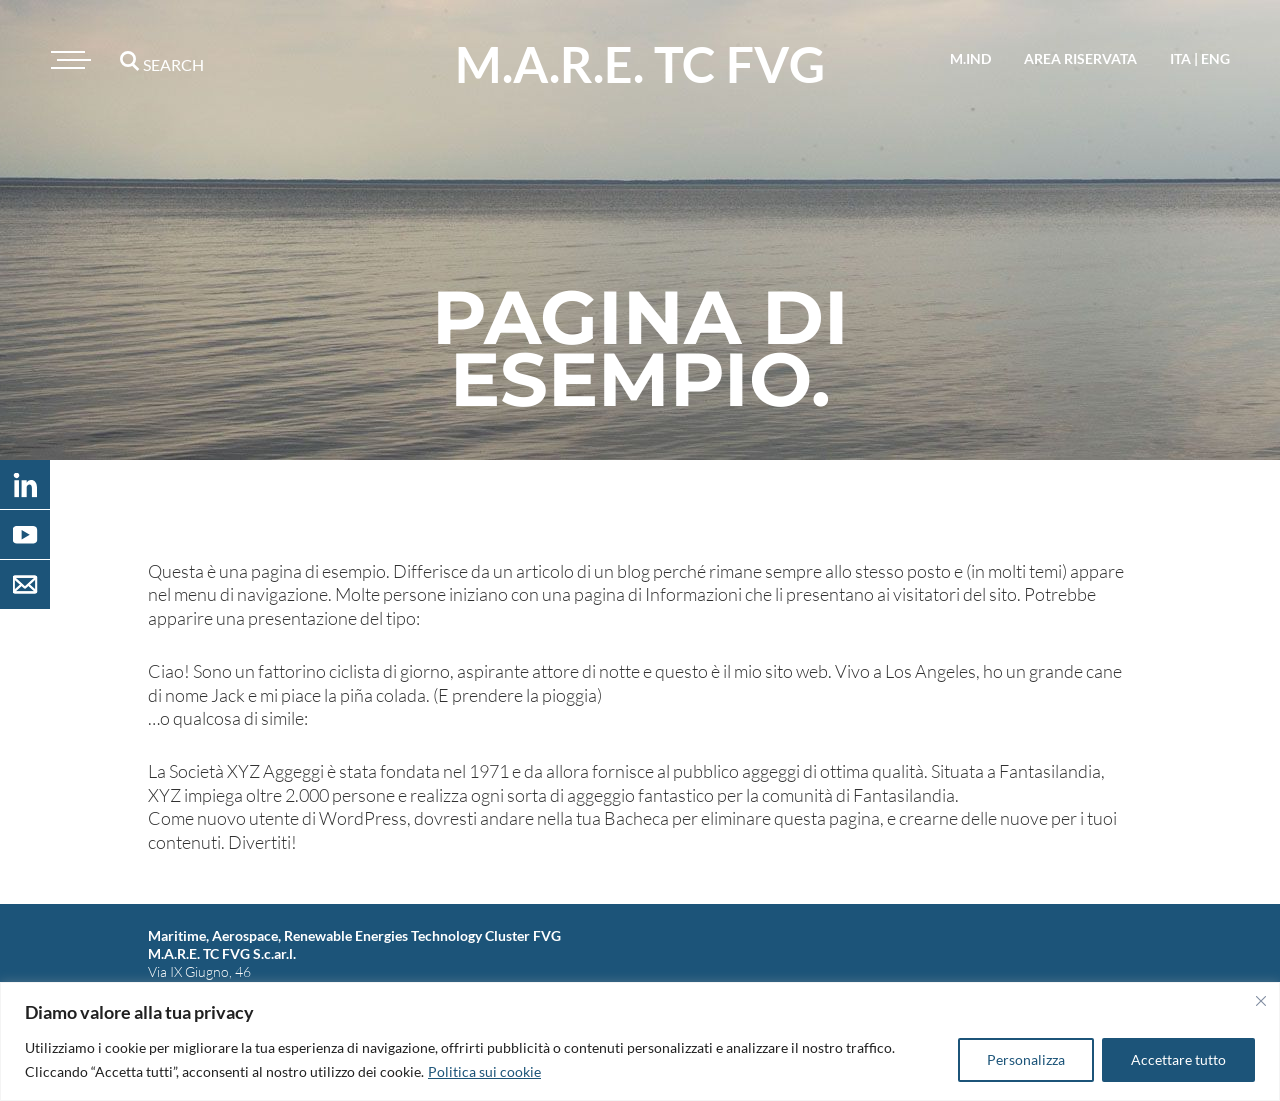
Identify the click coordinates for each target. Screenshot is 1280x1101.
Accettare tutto (1178, 1059)
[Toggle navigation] (68, 60)
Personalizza (1026, 1059)
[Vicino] (1261, 1001)
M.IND (970, 58)
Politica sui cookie (484, 1071)
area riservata (1080, 58)
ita (1180, 58)
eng (1215, 58)
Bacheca (636, 818)
